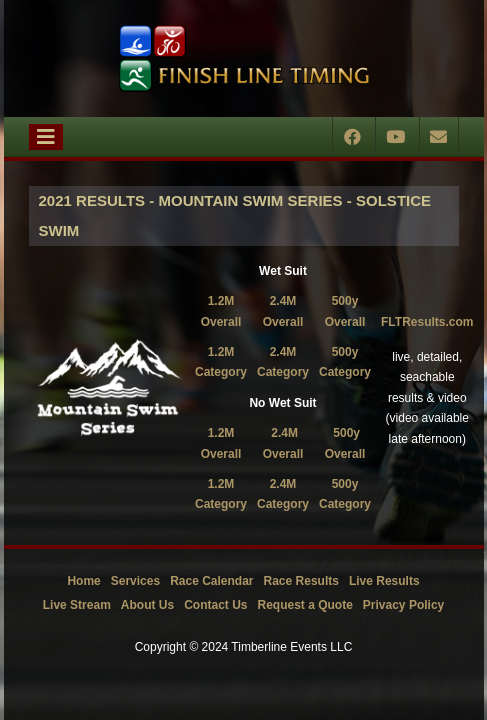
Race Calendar (211, 581)
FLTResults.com (427, 322)
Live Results (384, 581)
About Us (147, 605)
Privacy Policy (403, 605)
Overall (345, 322)
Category (345, 372)
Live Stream (77, 605)
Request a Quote (304, 605)
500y (345, 301)
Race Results (301, 581)
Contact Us (215, 605)
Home (83, 581)
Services (135, 581)
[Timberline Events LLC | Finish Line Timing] (244, 58)
